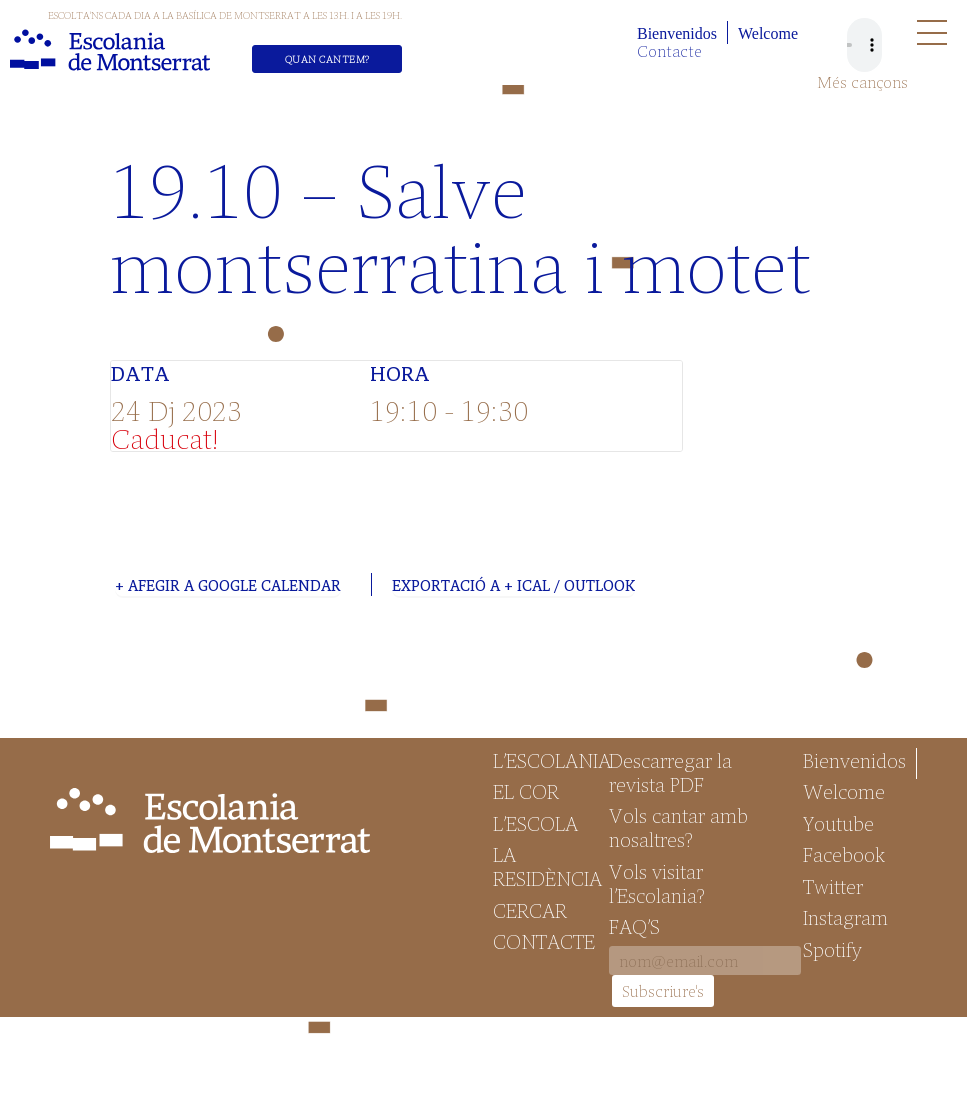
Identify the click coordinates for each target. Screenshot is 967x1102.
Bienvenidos (677, 33)
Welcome (768, 33)
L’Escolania (541, 760)
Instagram (845, 917)
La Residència (541, 866)
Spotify (832, 949)
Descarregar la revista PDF (670, 772)
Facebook (844, 854)
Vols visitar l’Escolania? (657, 883)
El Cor (526, 791)
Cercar (530, 910)
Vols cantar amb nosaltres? (678, 827)
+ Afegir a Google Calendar (228, 585)
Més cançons (862, 82)
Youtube (838, 823)
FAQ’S (634, 926)
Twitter (833, 886)
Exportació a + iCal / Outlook (513, 585)
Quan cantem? (327, 59)
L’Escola (535, 823)
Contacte (669, 50)
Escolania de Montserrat (110, 50)
